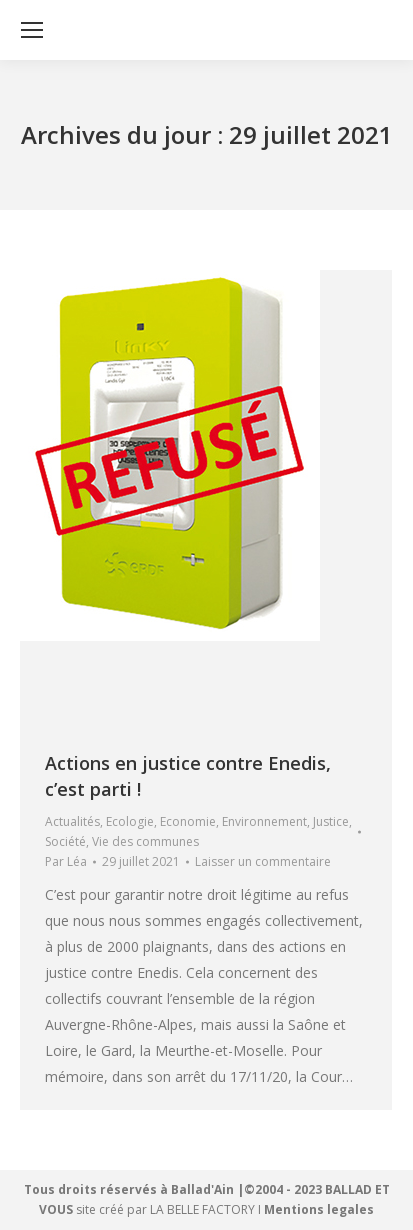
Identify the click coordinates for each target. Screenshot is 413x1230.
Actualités (72, 821)
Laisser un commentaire (263, 861)
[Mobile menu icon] (32, 30)
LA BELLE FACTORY (202, 1209)
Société (65, 841)
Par (66, 861)
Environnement (264, 821)
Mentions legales (319, 1209)
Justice (331, 821)
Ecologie (130, 821)
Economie (188, 821)
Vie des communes (145, 841)
